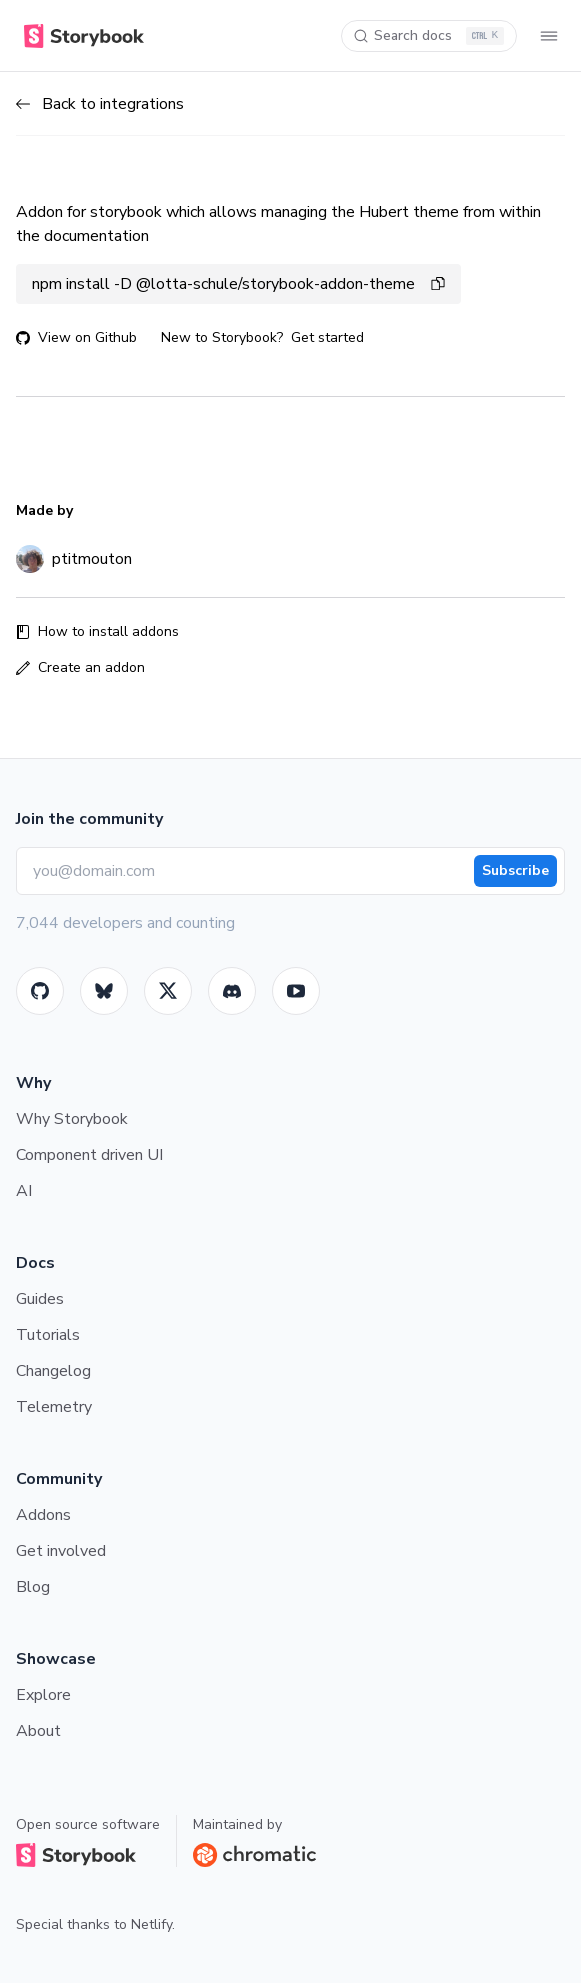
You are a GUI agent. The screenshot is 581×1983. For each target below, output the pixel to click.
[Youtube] (296, 991)
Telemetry (54, 1407)
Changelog (53, 1371)
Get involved (61, 1551)
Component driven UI (89, 1155)
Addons (43, 1515)
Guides (40, 1299)
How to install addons (97, 631)
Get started (327, 337)
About (38, 1731)
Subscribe (515, 870)
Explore (43, 1695)
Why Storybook (72, 1119)
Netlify (151, 1924)
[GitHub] (40, 991)
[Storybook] (232, 991)
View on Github (76, 337)
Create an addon (80, 667)
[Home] (80, 36)
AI (24, 1191)
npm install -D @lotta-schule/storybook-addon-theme (238, 284)
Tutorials (48, 1335)
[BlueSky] (104, 991)
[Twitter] (168, 991)
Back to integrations (100, 104)
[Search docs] (429, 36)
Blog (33, 1587)
